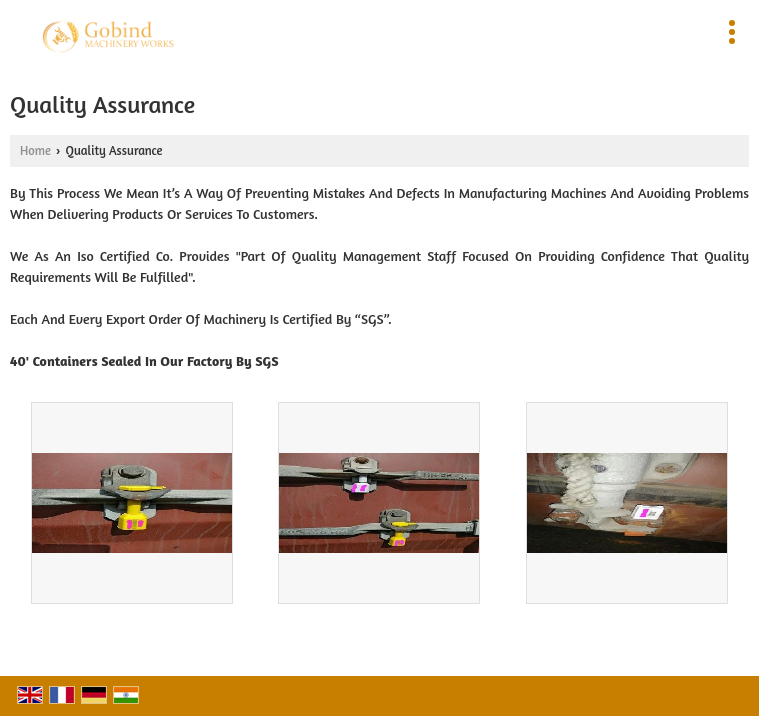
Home (35, 150)
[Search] (467, 28)
